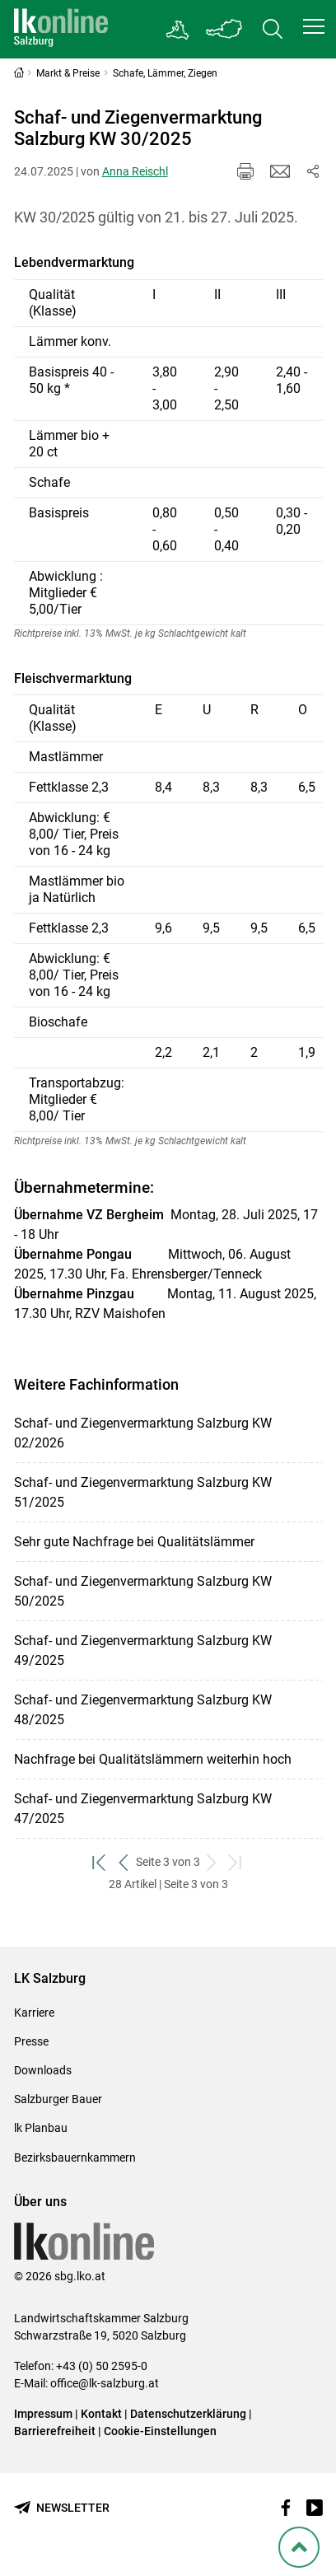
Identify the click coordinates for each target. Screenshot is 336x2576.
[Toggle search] (272, 29)
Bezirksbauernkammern (75, 2157)
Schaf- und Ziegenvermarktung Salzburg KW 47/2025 (143, 1808)
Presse (31, 2041)
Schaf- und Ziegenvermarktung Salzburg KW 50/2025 (143, 1591)
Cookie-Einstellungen (160, 2431)
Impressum (43, 2413)
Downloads (43, 2070)
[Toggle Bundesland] (225, 29)
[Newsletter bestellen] (62, 2508)
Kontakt (101, 2413)
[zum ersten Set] (100, 1862)
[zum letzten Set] (236, 1862)
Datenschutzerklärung (189, 2413)
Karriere (34, 2012)
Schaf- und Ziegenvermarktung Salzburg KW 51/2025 (143, 1492)
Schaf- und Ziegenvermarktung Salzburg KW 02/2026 (143, 1433)
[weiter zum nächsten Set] (212, 1862)
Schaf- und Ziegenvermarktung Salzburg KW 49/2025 (143, 1650)
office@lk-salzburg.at (104, 2383)
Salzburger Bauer (58, 2099)
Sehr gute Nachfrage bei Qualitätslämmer (134, 1542)
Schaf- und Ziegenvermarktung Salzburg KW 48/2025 (143, 1709)
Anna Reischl (135, 171)
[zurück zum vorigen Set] (124, 1862)
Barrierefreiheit (55, 2431)
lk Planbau (41, 2127)
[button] (313, 26)
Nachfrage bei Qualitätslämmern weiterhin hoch (153, 1759)
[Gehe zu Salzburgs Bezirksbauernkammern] (178, 29)
